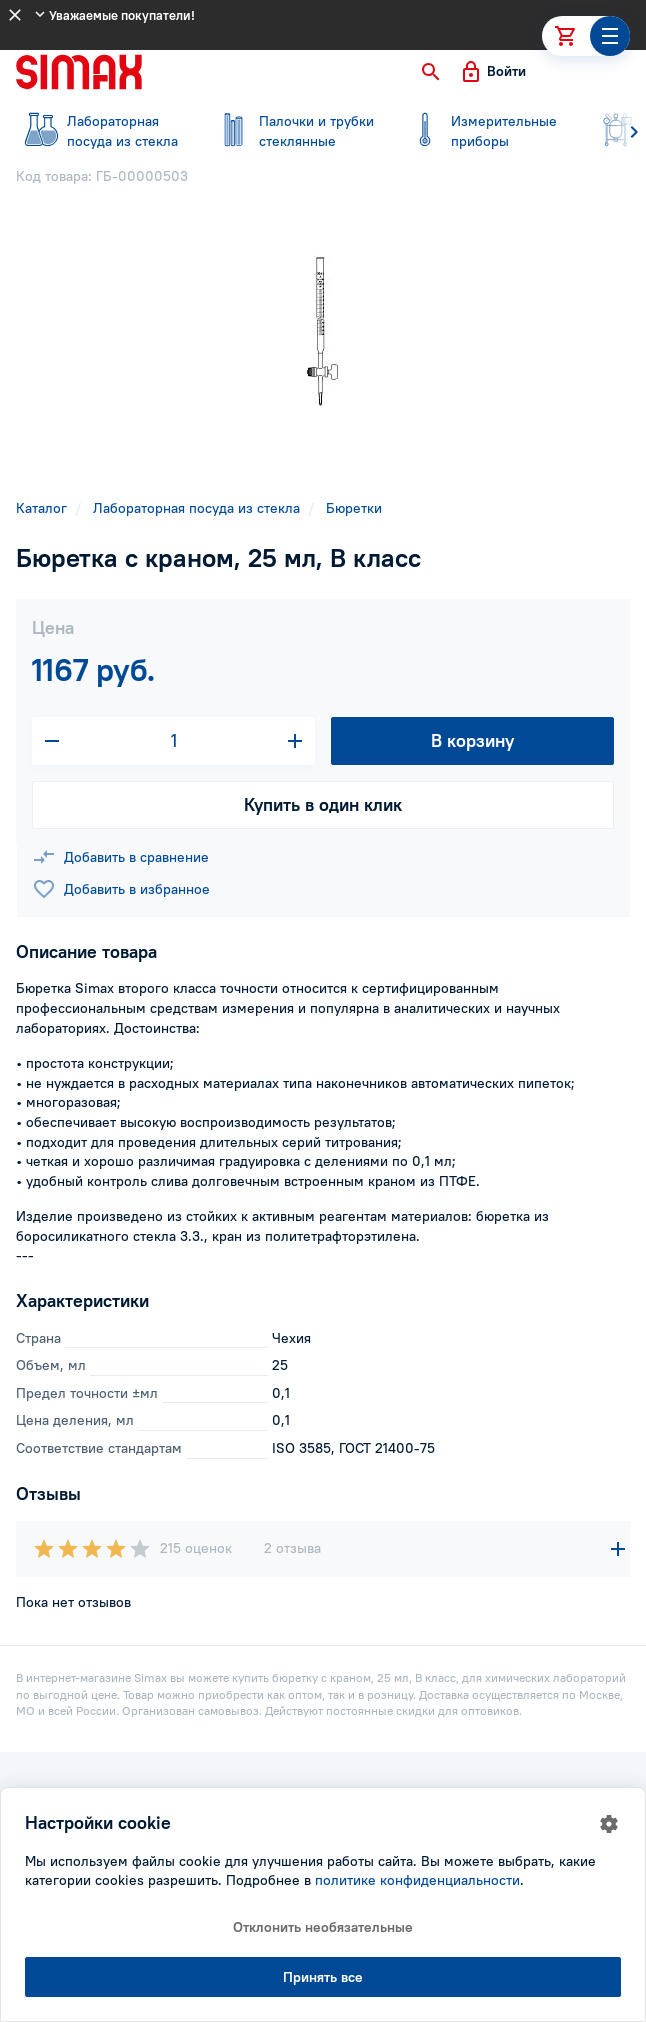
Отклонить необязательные (323, 1927)
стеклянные (292, 131)
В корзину (472, 740)
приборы (484, 131)
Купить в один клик (323, 804)
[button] (431, 72)
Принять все (323, 1977)
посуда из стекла (100, 131)
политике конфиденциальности (417, 1880)
